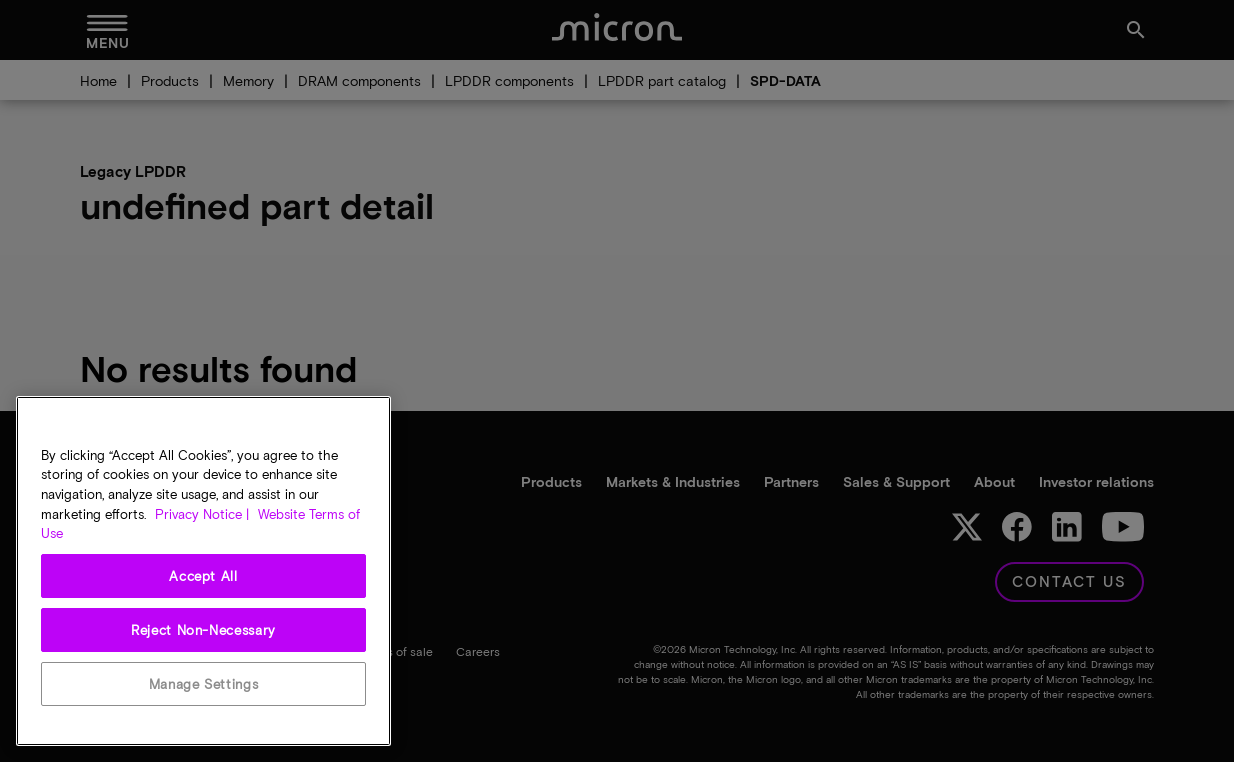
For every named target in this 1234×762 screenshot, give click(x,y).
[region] (203, 571)
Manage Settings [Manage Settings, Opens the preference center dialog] (204, 684)
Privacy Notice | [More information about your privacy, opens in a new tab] (202, 514)
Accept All (203, 576)
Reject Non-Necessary (203, 630)
